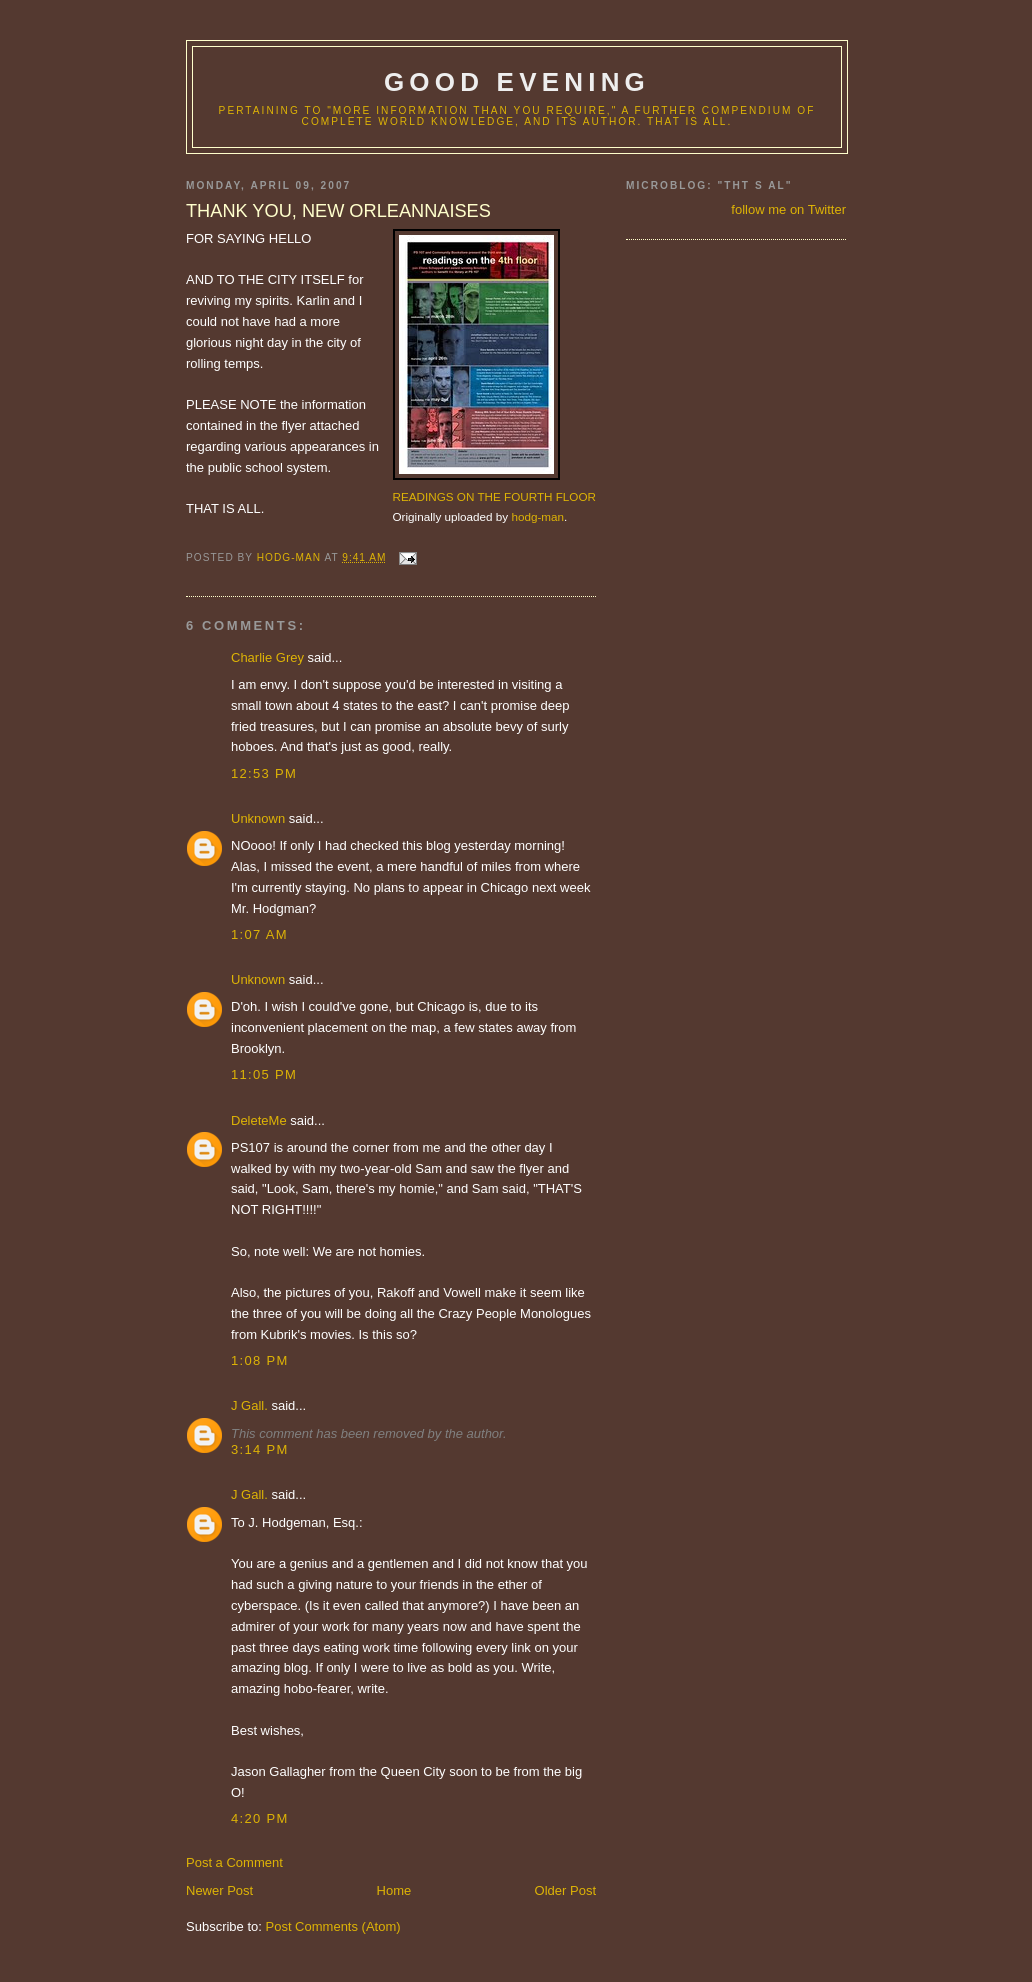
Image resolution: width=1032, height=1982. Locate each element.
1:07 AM (259, 934)
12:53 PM (264, 773)
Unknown (258, 818)
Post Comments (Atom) (333, 1926)
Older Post (565, 1890)
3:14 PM (260, 1449)
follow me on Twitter (788, 209)
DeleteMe (259, 1120)
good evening (517, 82)
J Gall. (249, 1405)
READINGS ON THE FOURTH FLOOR (494, 496)
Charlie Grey (267, 657)
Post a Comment (234, 1862)
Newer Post (219, 1890)
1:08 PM (260, 1360)
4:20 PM (260, 1818)
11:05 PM (264, 1074)
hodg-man (537, 516)
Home (394, 1890)
